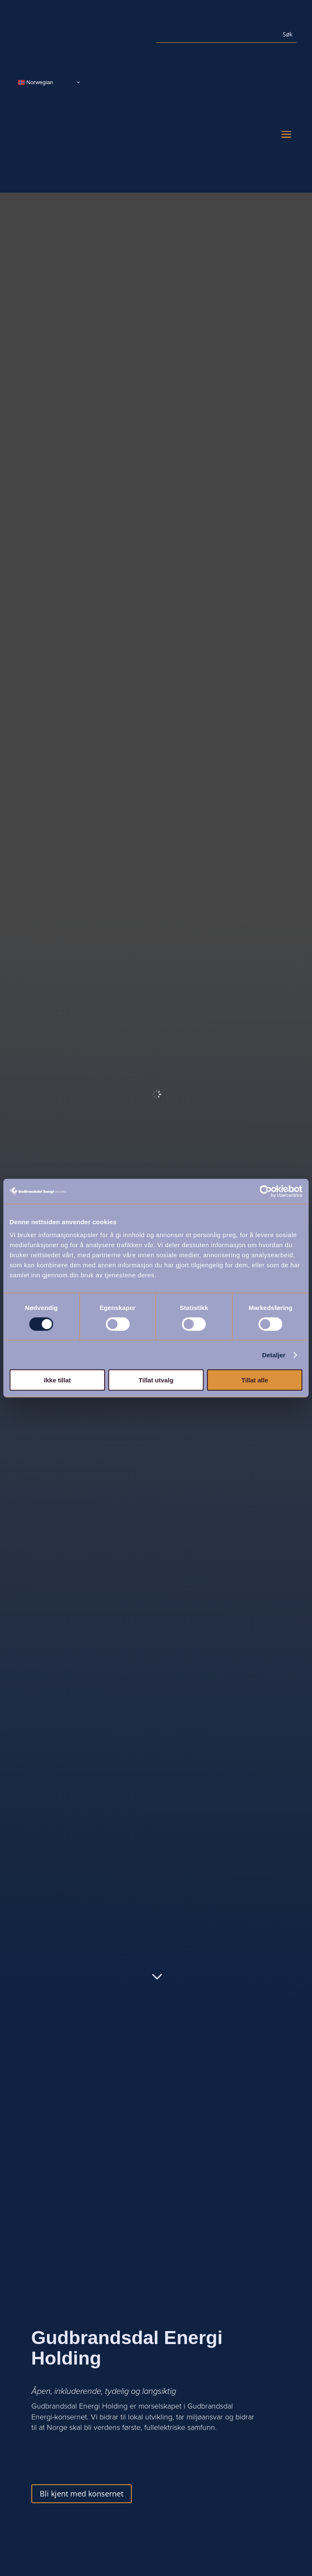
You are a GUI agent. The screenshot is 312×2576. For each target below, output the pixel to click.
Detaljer (274, 1354)
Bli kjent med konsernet (81, 2494)
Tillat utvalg (155, 1380)
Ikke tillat (57, 1380)
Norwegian (35, 82)
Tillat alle (254, 1380)
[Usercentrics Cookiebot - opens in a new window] (265, 1191)
